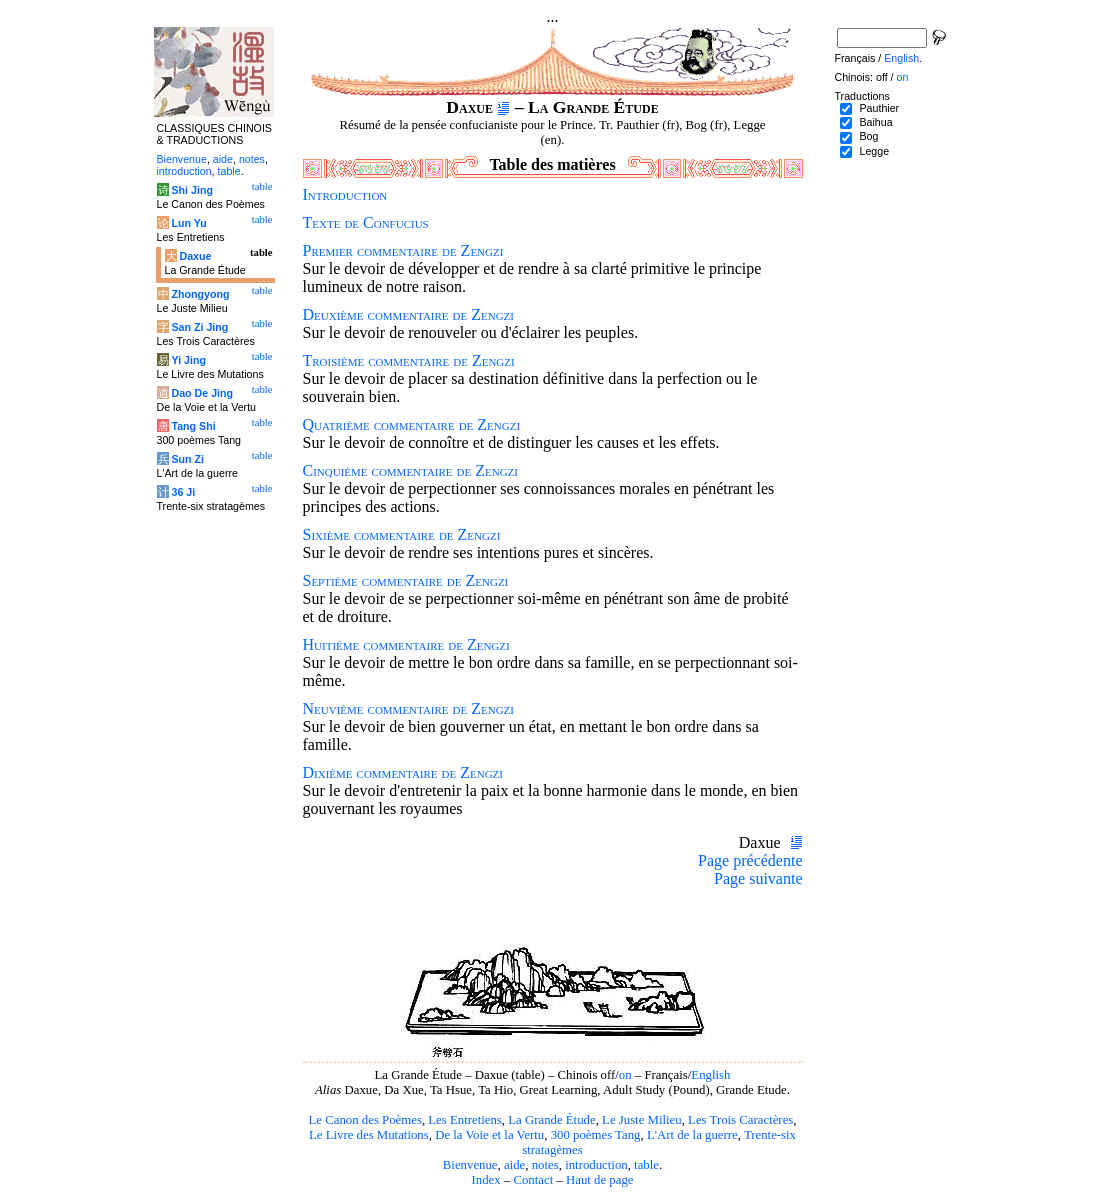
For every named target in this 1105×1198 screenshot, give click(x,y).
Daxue (195, 256)
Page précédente (750, 860)
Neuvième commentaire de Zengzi (408, 708)
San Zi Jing (199, 327)
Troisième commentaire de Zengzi (409, 360)
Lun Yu (188, 223)
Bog (868, 136)
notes (545, 1165)
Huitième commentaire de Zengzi (406, 644)
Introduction (345, 194)
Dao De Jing (202, 393)
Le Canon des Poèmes (365, 1120)
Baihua (875, 122)
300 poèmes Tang (596, 1135)
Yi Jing (188, 360)
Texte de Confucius (366, 222)
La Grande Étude (551, 1120)
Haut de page (600, 1180)
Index (485, 1180)
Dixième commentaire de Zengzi (403, 772)
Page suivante (758, 878)
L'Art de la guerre (692, 1135)
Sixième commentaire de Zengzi (402, 534)
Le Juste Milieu (642, 1120)
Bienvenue (470, 1165)
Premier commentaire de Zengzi (403, 250)
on (625, 1075)
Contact (533, 1180)
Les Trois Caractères (740, 1120)
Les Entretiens (465, 1120)
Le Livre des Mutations (369, 1135)
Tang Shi (193, 426)
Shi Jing (191, 190)
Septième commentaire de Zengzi (406, 580)
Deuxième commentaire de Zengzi (408, 314)
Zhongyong (200, 294)
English (710, 1075)
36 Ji (183, 492)
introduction (596, 1165)
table (646, 1165)
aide (514, 1165)
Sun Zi (187, 459)
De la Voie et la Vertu (489, 1135)
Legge (874, 151)
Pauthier (879, 108)
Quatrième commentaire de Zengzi (412, 424)
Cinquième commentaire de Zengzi (410, 470)
